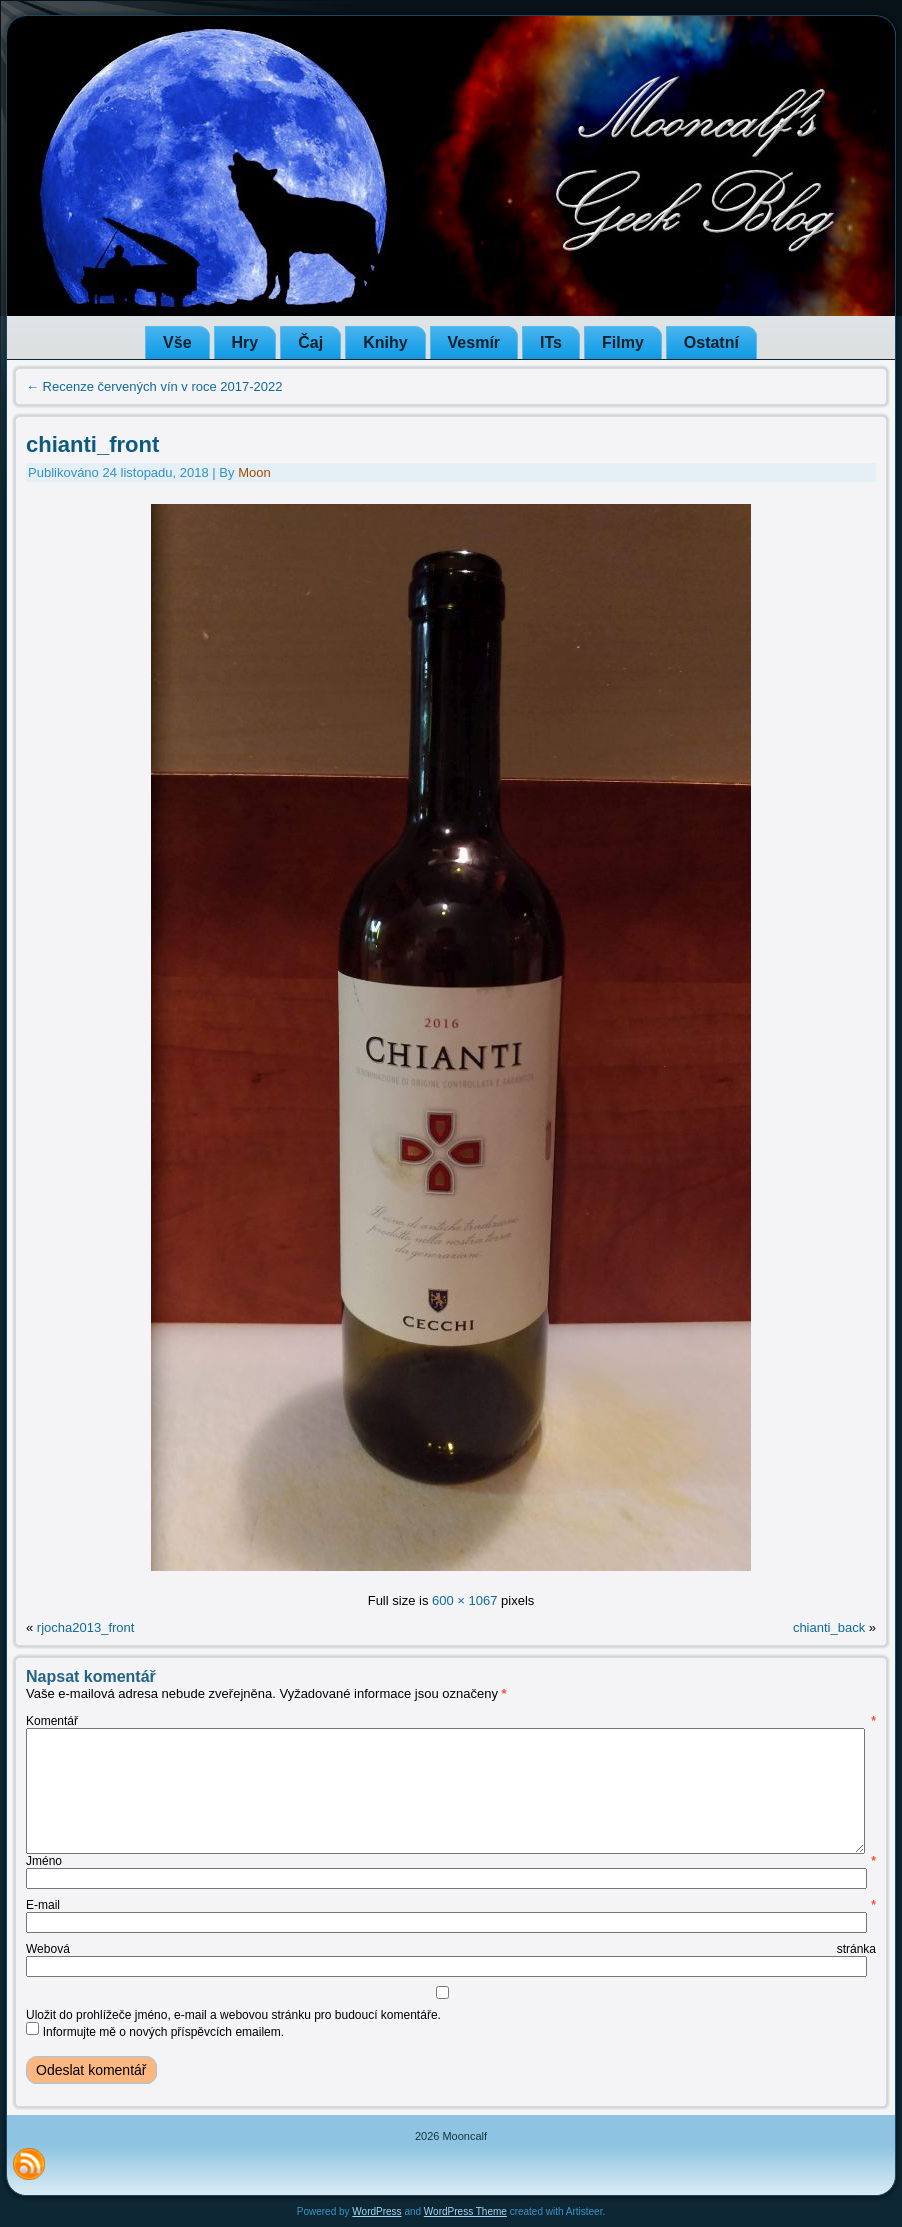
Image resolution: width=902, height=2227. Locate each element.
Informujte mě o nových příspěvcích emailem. (163, 2032)
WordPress (376, 2211)
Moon (254, 472)
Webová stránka (451, 1949)
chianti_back (829, 1627)
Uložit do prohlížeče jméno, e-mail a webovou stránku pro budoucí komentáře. (233, 2015)
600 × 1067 (464, 1600)
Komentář (451, 1721)
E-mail (451, 1905)
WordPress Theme (465, 2211)
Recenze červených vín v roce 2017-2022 (154, 386)
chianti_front (92, 444)
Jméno (451, 1861)
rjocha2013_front (86, 1627)
